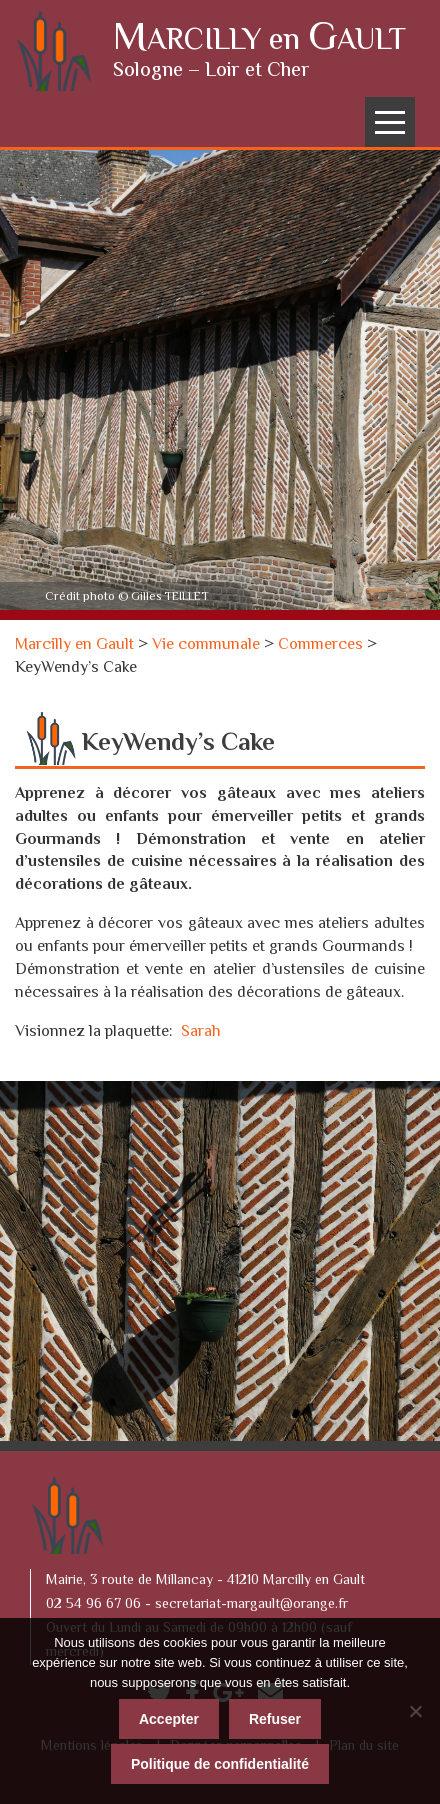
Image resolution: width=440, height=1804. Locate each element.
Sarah (201, 1032)
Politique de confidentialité (220, 1764)
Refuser (275, 1719)
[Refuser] (415, 1711)
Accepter (169, 1719)
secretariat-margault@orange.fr (251, 1605)
